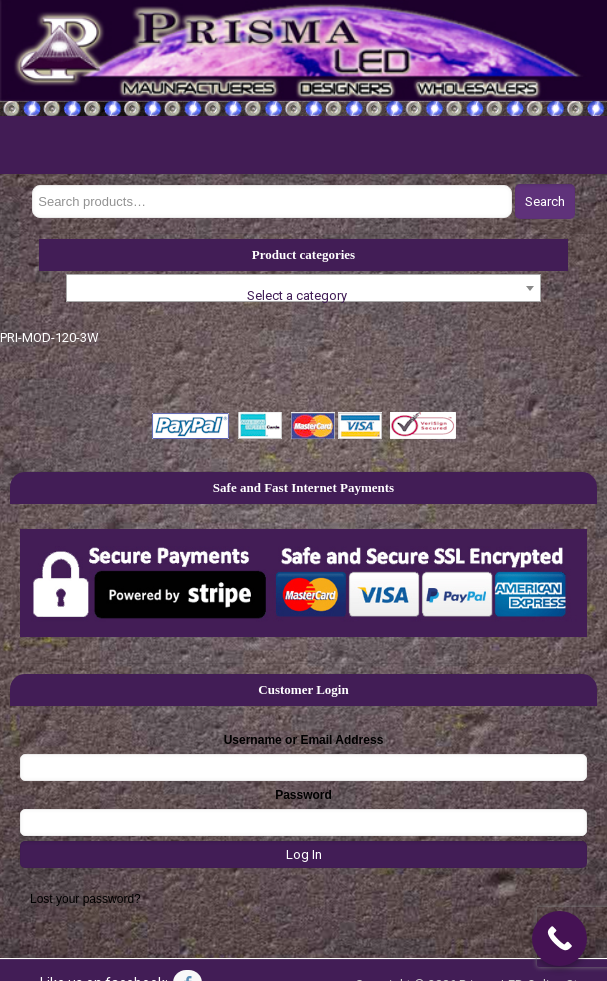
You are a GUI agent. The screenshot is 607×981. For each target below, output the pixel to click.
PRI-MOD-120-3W (49, 337)
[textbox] (303, 295)
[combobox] (303, 288)
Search (545, 201)
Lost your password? (85, 899)
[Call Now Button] (559, 938)
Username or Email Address (304, 740)
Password (303, 795)
